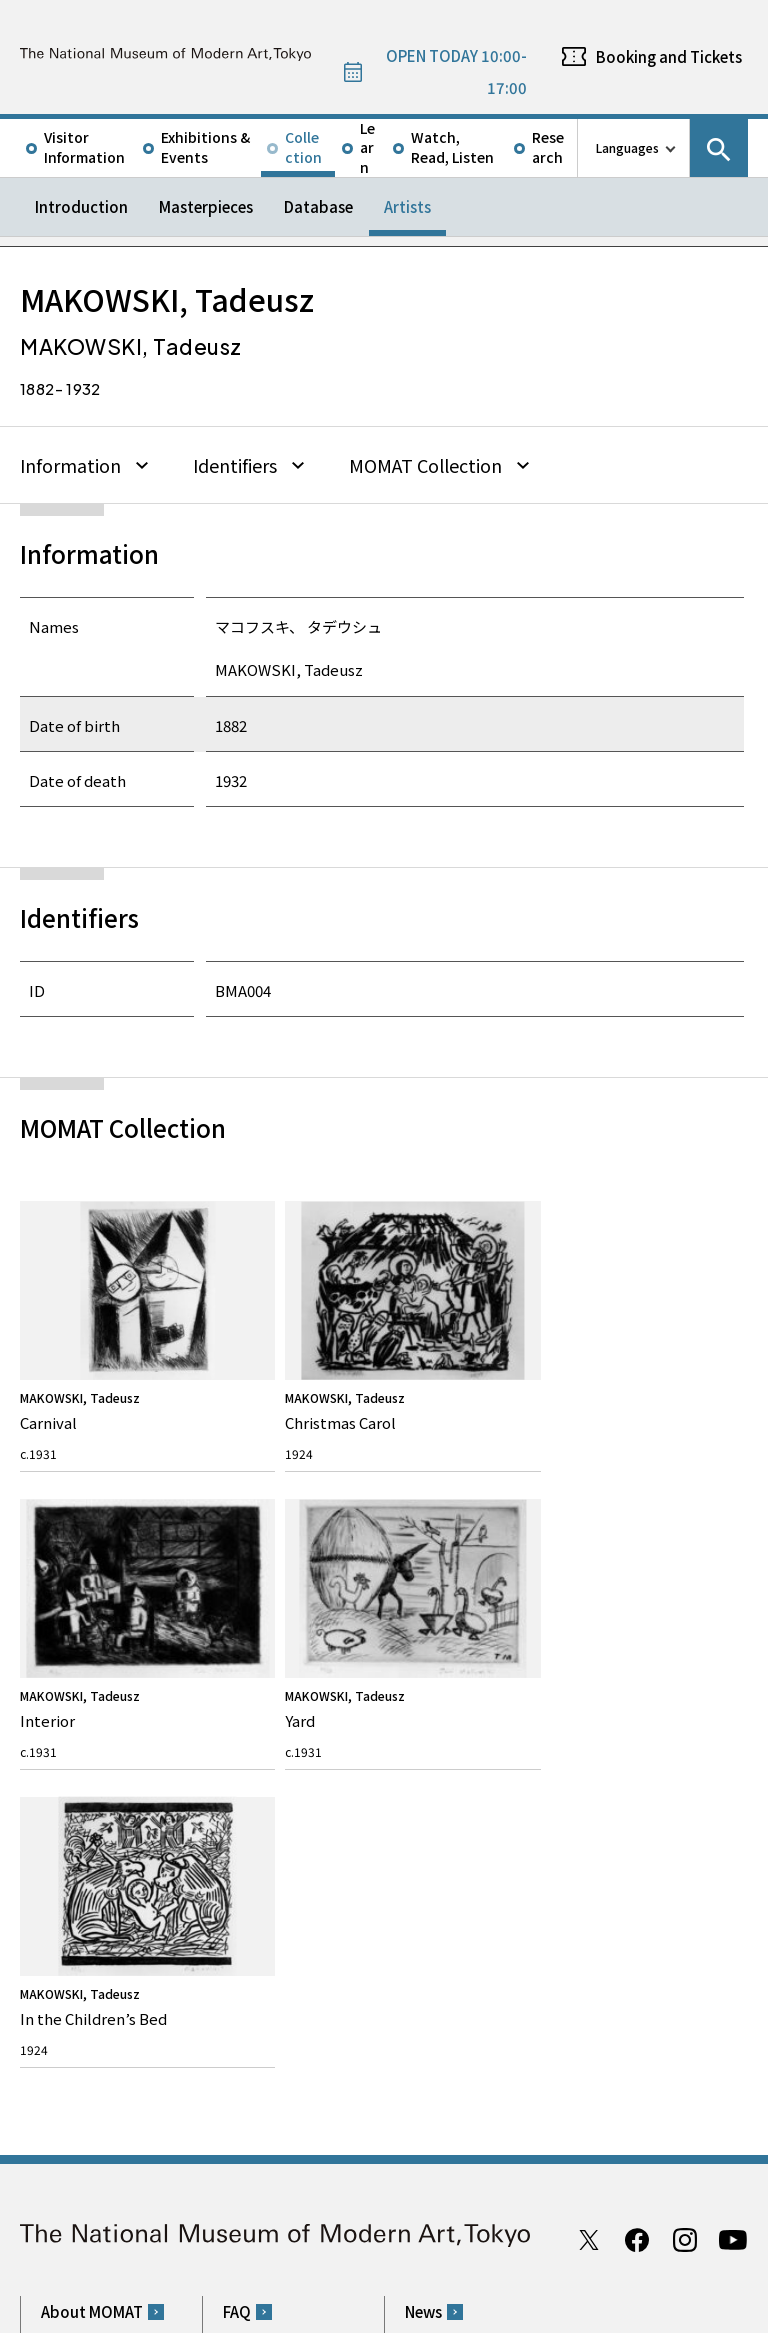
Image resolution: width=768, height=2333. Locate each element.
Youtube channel (733, 1590)
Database (318, 206)
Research (548, 147)
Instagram (685, 1590)
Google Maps (439, 1939)
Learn (367, 148)
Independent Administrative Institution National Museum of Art (246, 2235)
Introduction (81, 206)
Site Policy (69, 2312)
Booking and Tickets (669, 56)
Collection (303, 147)
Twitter (589, 1590)
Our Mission (72, 1699)
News (423, 1662)
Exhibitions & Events (205, 147)
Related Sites (569, 2235)
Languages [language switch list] (627, 147)
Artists (407, 206)
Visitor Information (84, 147)
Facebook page (637, 1590)
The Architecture (84, 1792)
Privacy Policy (153, 2312)
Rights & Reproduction (286, 1699)
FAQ (237, 1662)
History (60, 1761)
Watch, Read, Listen (452, 147)
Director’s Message (90, 1730)
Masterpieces (206, 206)
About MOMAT (92, 1662)
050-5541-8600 (467, 1992)
